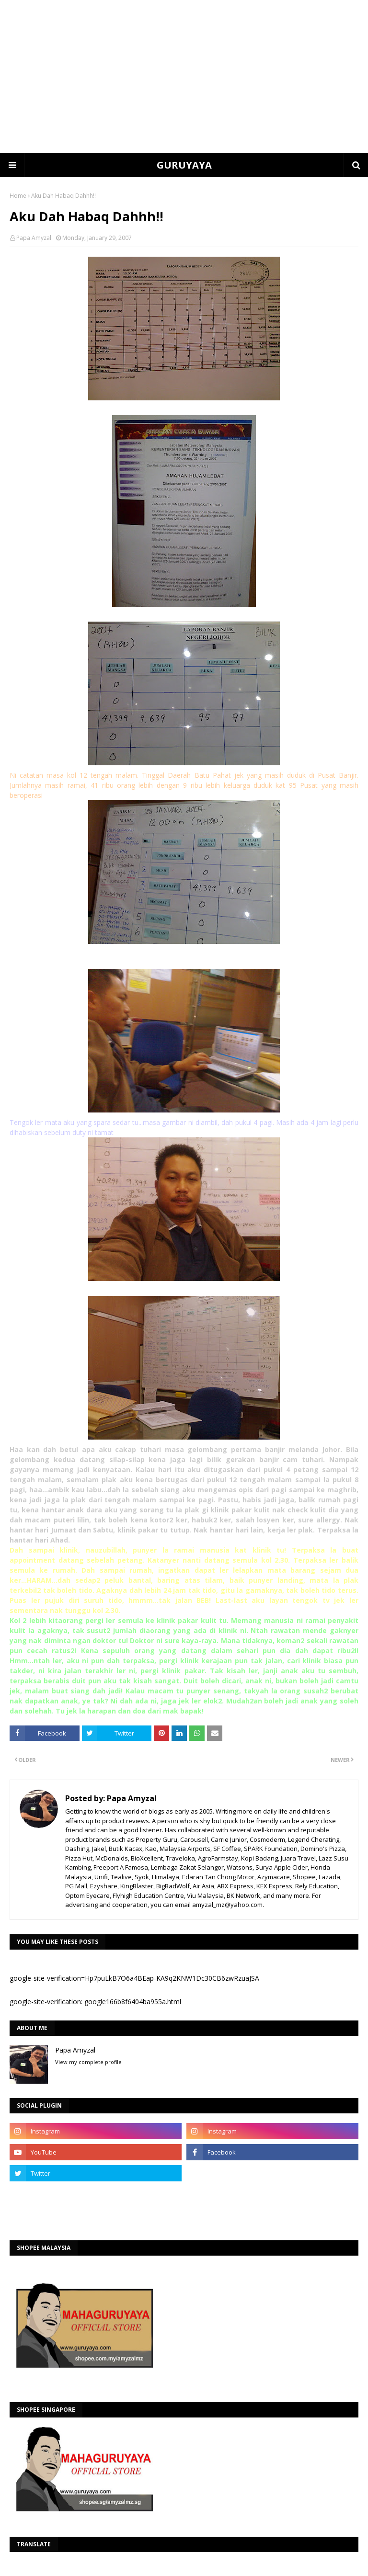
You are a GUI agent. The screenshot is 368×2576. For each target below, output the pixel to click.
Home (18, 196)
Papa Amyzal (33, 238)
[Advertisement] (184, 77)
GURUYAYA (184, 165)
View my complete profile (88, 2061)
